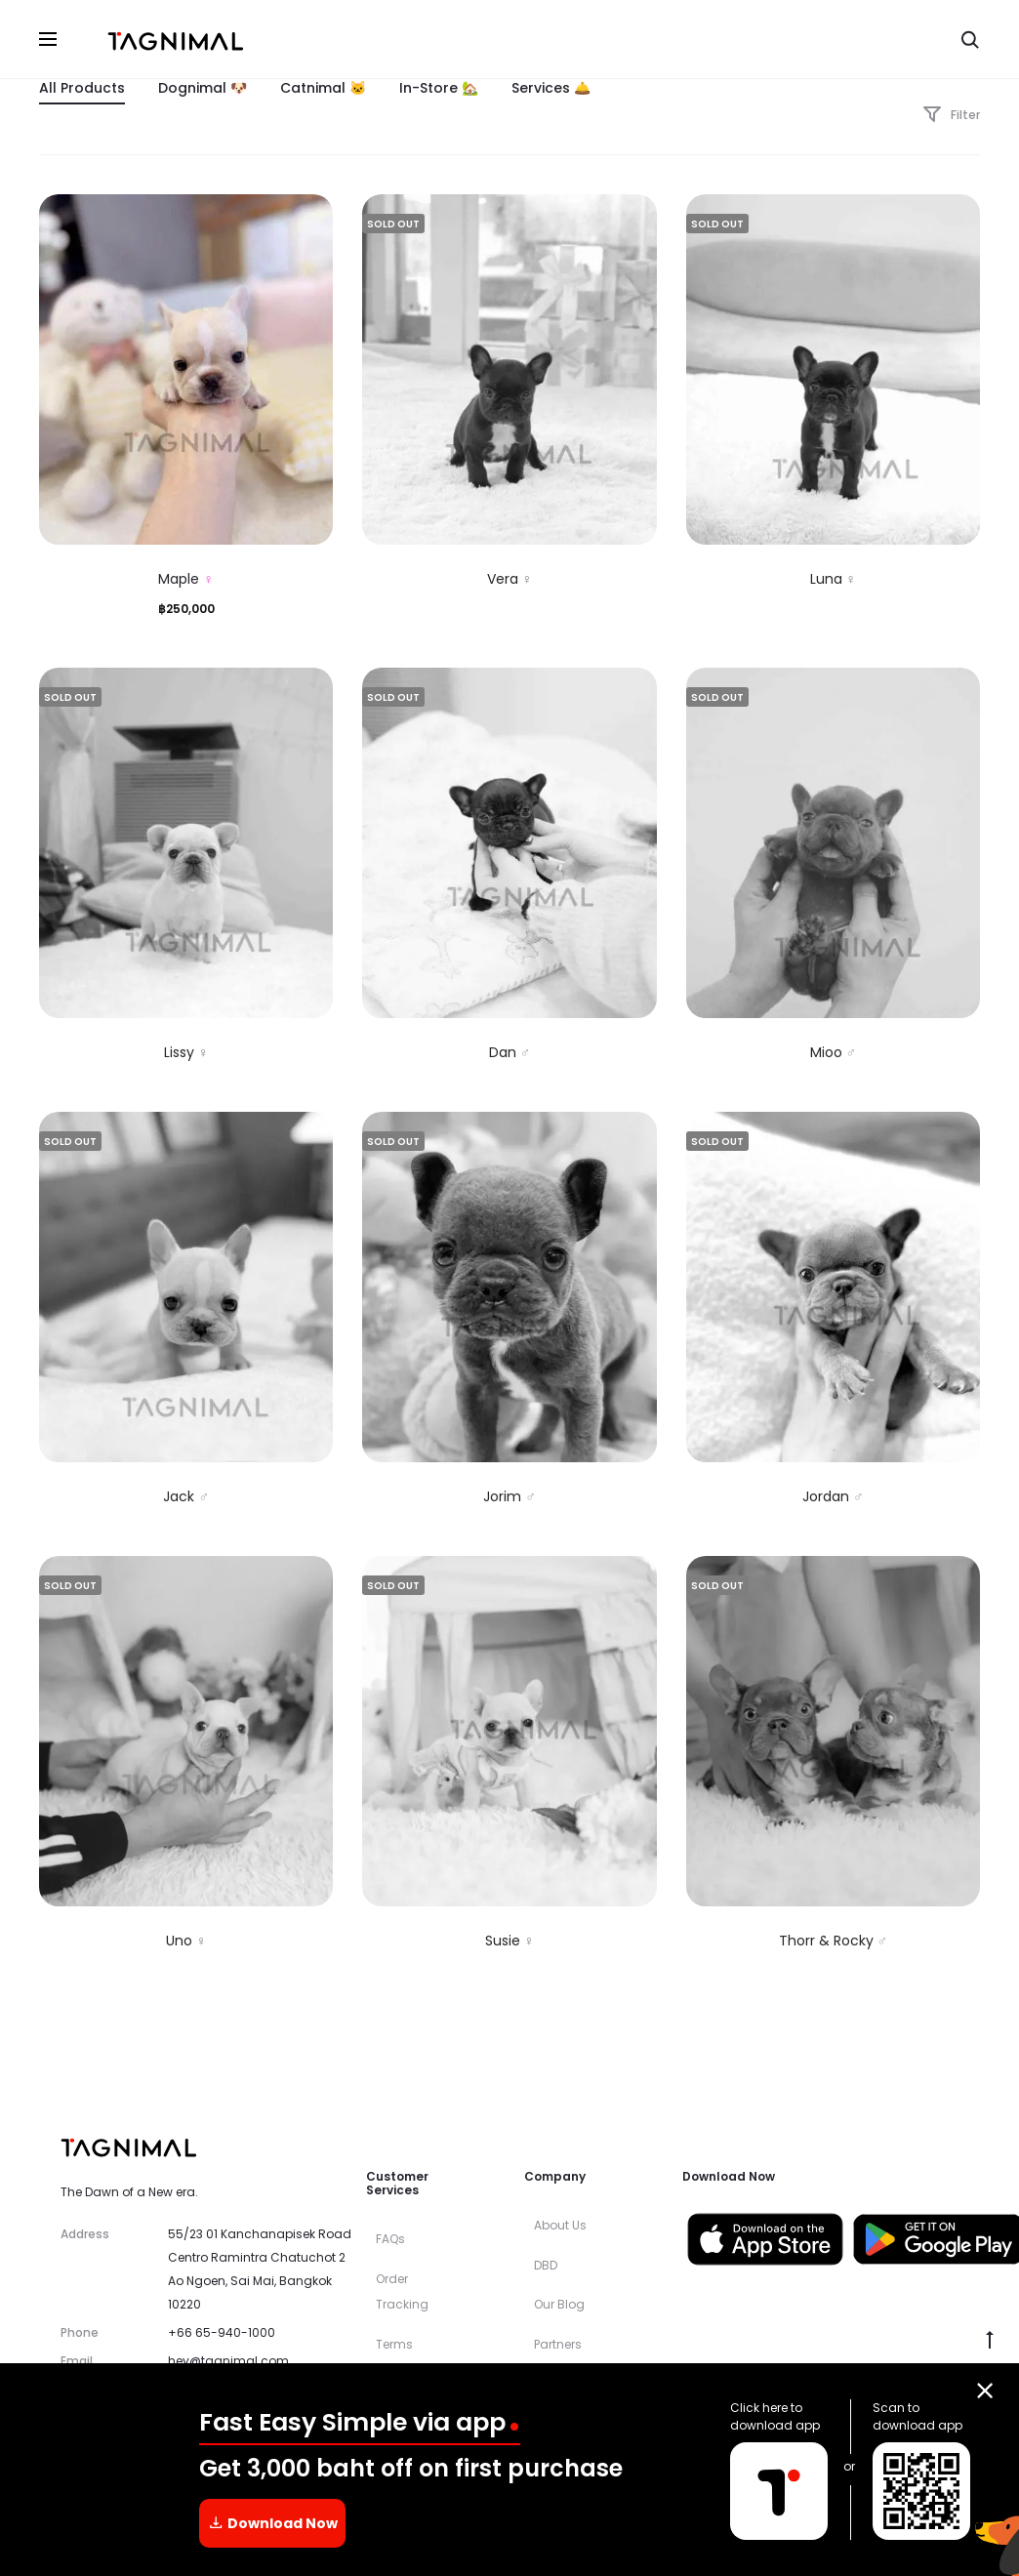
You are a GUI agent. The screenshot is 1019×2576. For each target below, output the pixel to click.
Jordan (833, 1497)
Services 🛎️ (551, 89)
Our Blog (559, 2306)
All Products (82, 89)
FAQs (390, 2240)
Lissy (186, 1054)
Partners (558, 2346)
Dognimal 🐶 (202, 89)
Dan (510, 1054)
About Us (560, 2227)
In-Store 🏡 (438, 89)
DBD (545, 2266)
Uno (186, 1941)
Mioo (833, 1054)
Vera (510, 581)
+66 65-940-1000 (221, 2334)
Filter (951, 116)
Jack (186, 1497)
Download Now (273, 2524)
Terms (394, 2345)
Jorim (509, 1497)
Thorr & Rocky (833, 1941)
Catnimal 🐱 (323, 89)
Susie (510, 1941)
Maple (186, 581)
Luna (833, 581)
